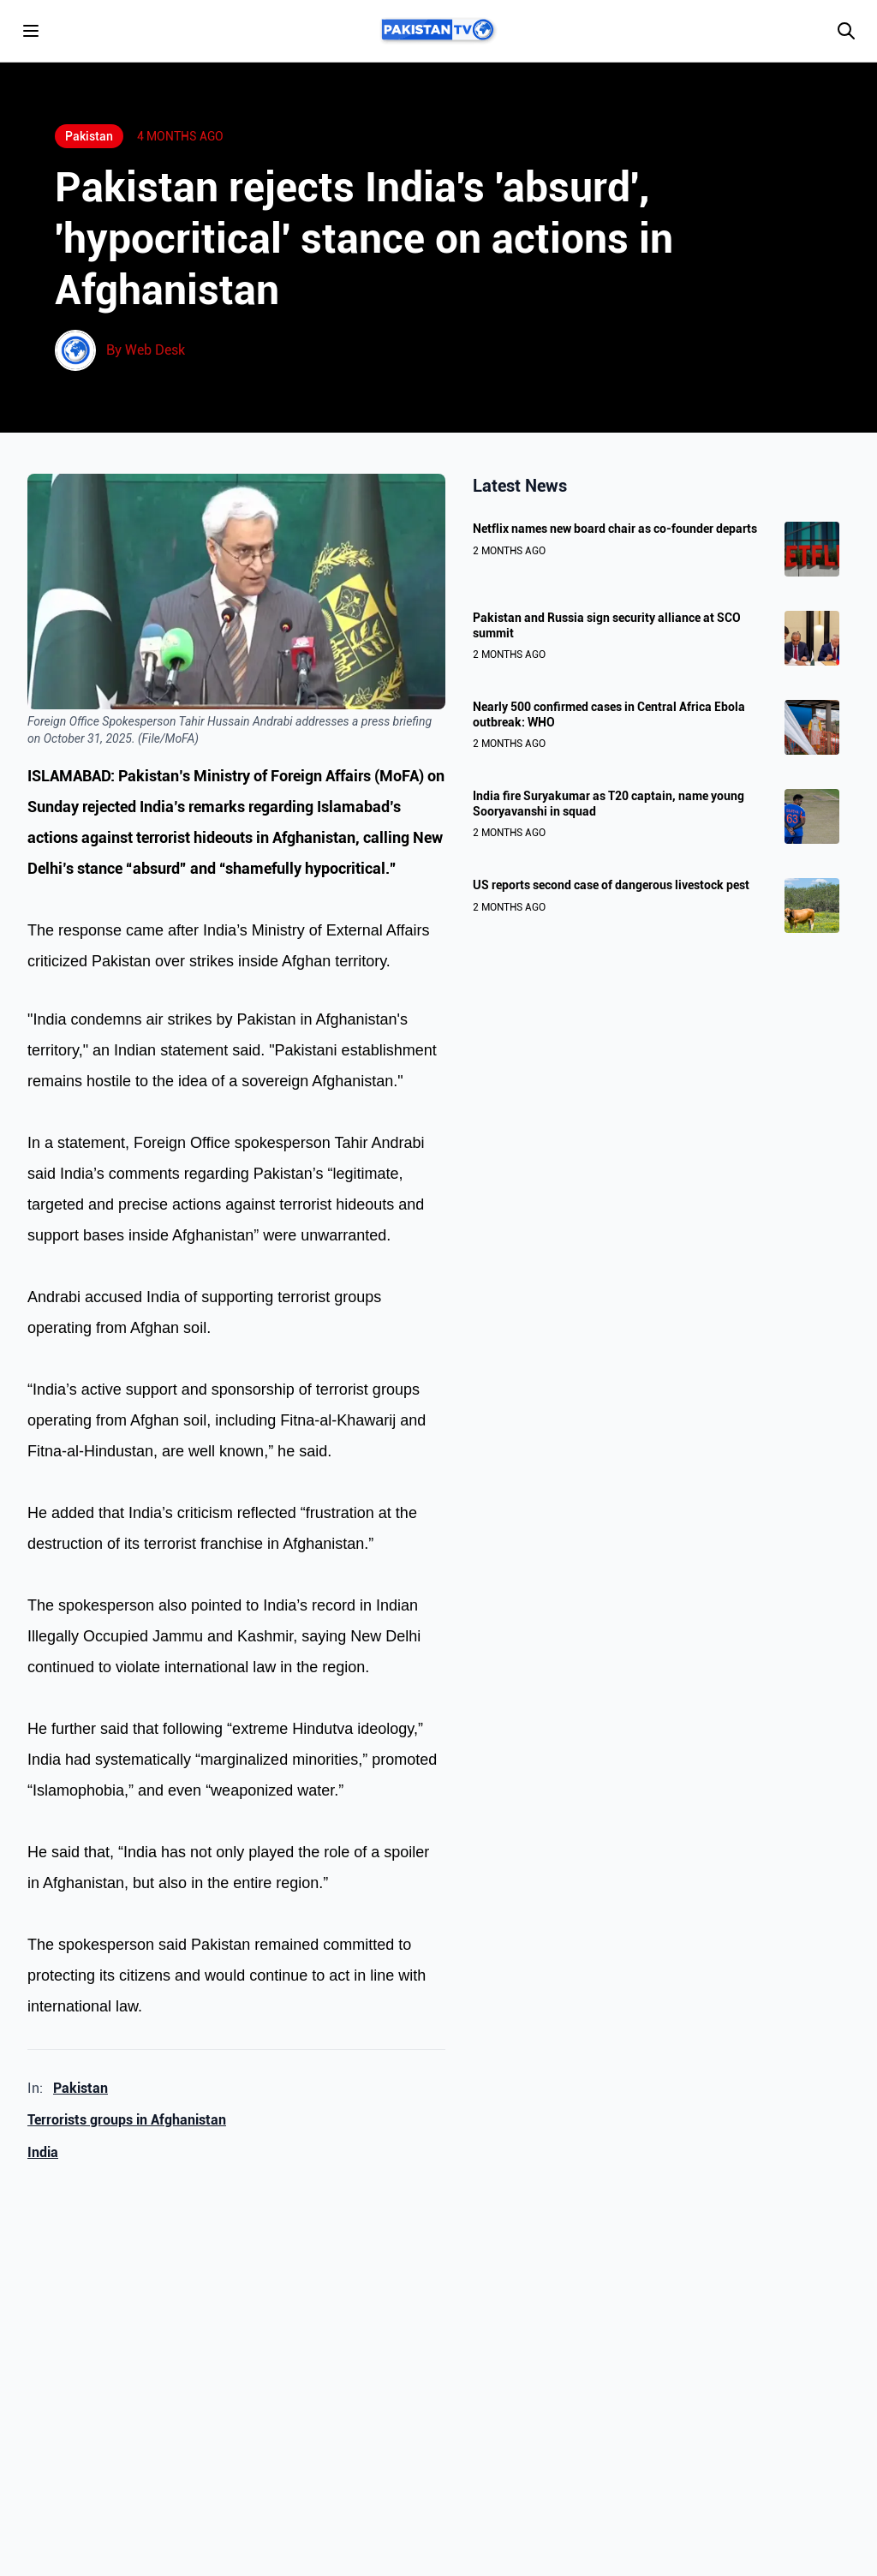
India (42, 2152)
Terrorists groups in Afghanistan (126, 2120)
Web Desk (155, 350)
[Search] (846, 31)
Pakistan (80, 2088)
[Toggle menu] (31, 31)
